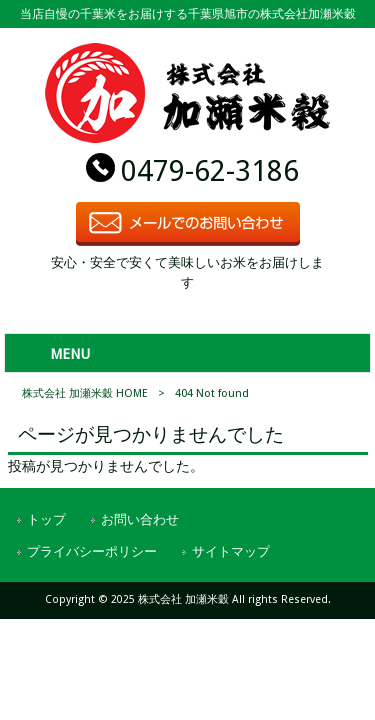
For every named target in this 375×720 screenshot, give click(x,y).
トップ (46, 519)
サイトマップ (231, 551)
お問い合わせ (140, 519)
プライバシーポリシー (92, 551)
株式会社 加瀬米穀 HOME (85, 393)
